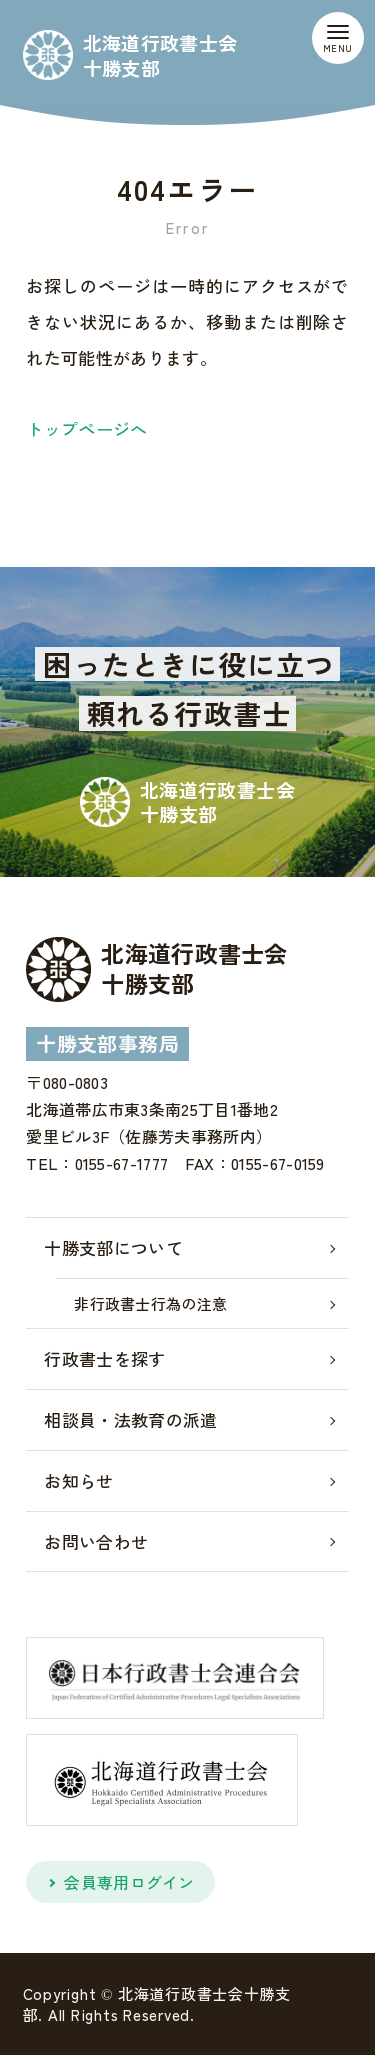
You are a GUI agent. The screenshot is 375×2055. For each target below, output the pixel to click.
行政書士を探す (104, 1358)
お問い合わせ (96, 1541)
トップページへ (86, 428)
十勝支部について (113, 1247)
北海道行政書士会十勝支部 (160, 55)
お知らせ (78, 1480)
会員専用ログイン (129, 1882)
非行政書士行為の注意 (150, 1303)
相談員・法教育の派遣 (130, 1419)
